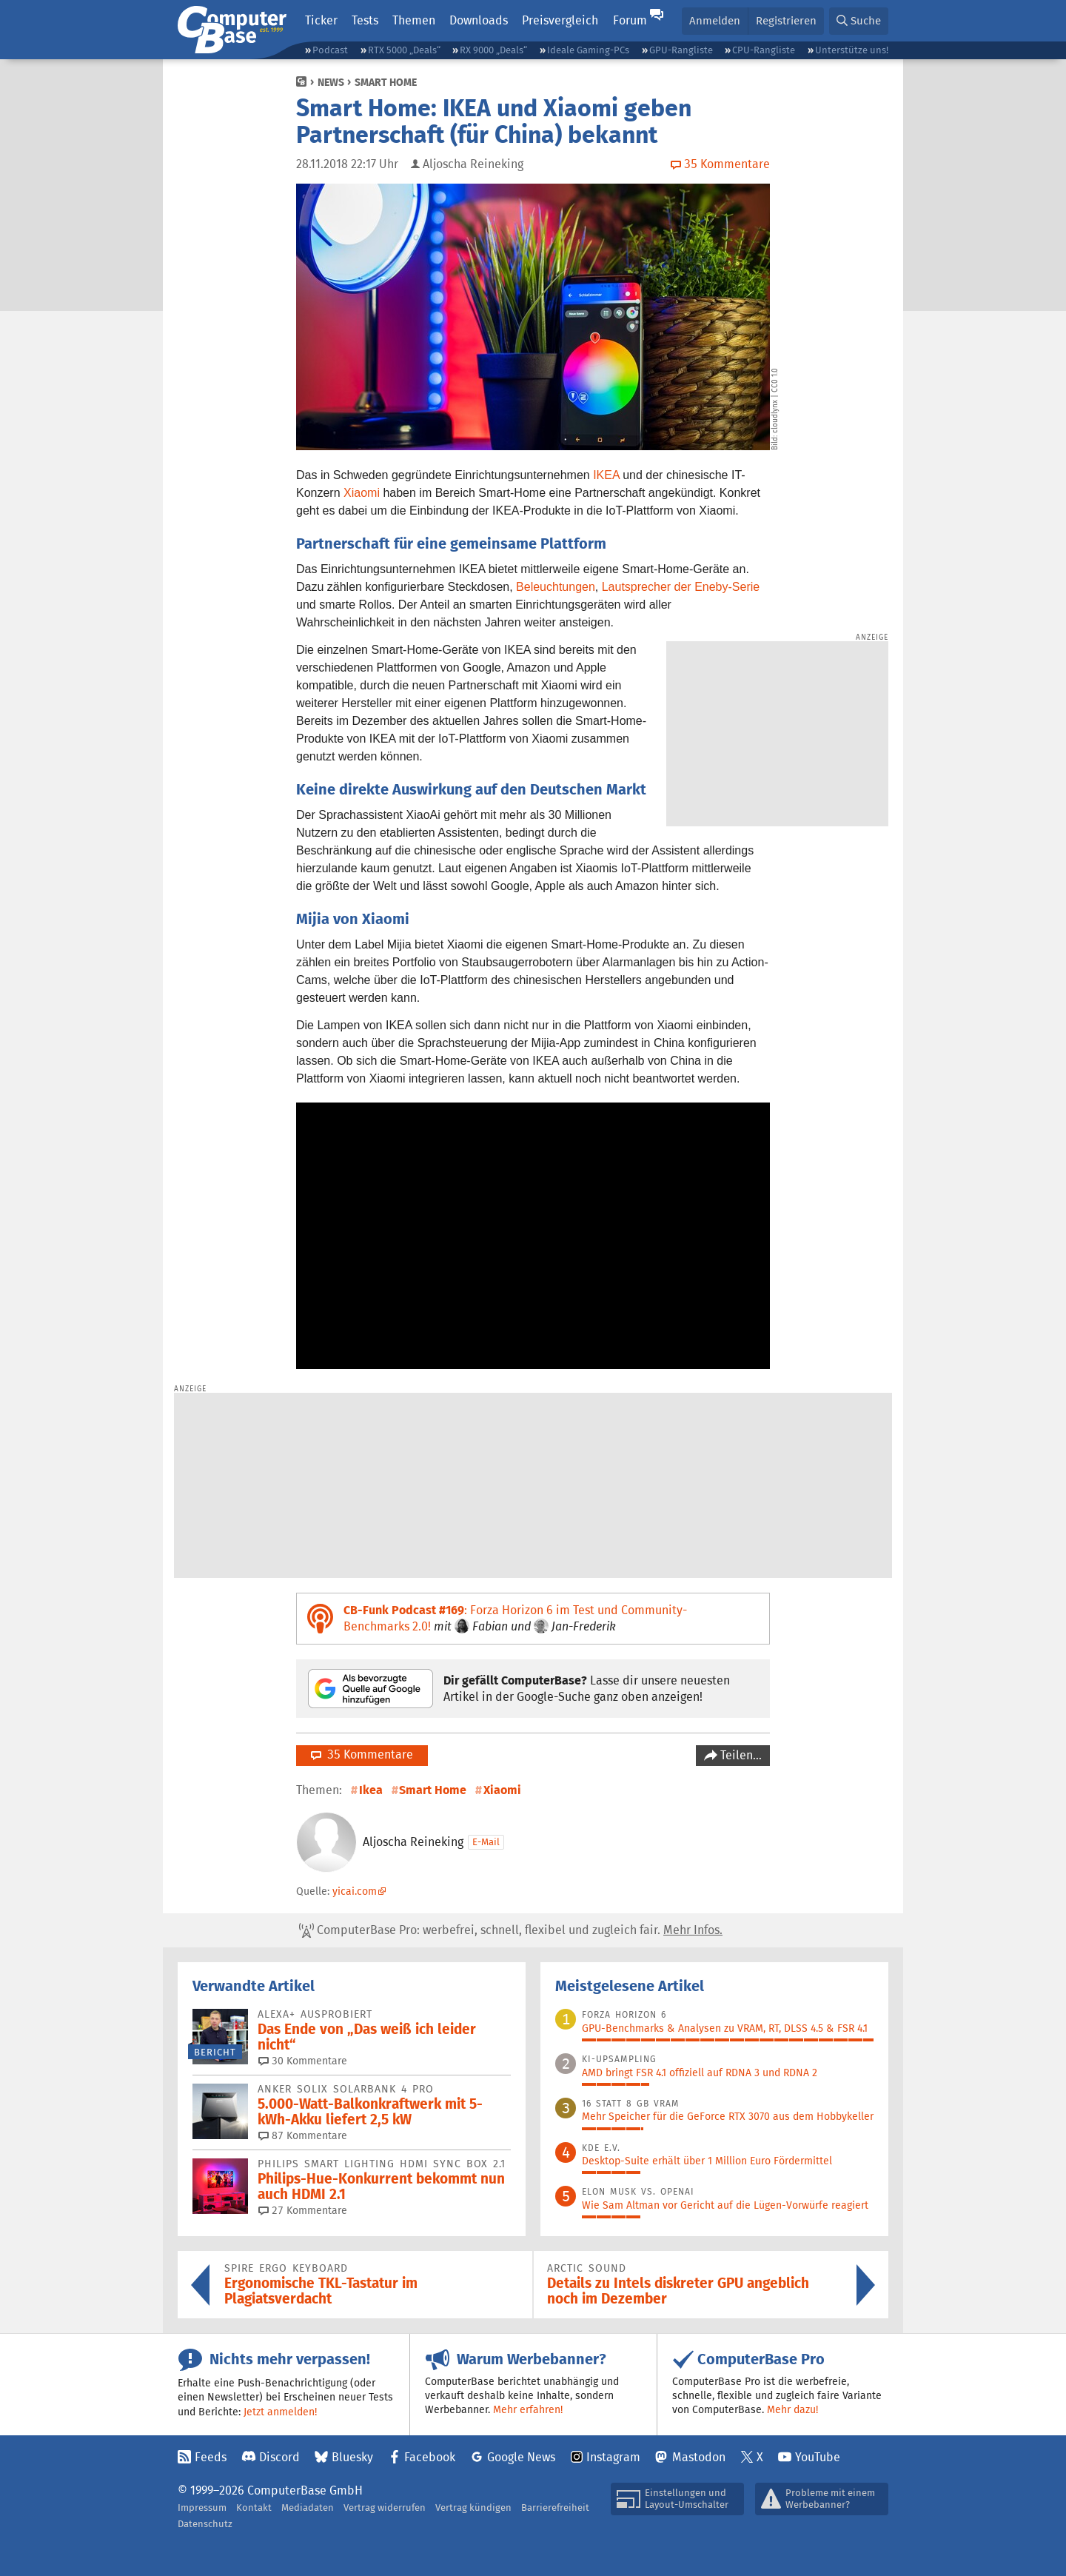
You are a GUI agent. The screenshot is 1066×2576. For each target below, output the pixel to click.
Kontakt (254, 2507)
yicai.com (354, 1891)
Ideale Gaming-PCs (588, 50)
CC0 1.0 (775, 380)
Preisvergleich (560, 20)
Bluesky (352, 2457)
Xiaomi (361, 492)
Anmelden (714, 20)
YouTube (817, 2457)
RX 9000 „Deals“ (493, 50)
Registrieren (786, 20)
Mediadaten (307, 2507)
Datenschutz (205, 2524)
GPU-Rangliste (681, 50)
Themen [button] (413, 20)
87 (302, 2135)
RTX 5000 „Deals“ (404, 50)
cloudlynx (775, 416)
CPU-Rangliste (763, 50)
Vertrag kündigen (473, 2507)
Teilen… (739, 1755)
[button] (858, 21)
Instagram (613, 2457)
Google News (521, 2457)
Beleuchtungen (555, 587)
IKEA (606, 475)
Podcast (330, 50)
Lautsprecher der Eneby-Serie (681, 587)
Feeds (211, 2457)
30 (302, 2060)
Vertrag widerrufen (384, 2507)
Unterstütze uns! (851, 50)
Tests (365, 20)
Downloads (478, 20)
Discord (279, 2457)
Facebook (429, 2457)
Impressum (202, 2507)
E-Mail (486, 1842)
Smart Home (386, 82)
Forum (630, 20)
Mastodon (698, 2457)
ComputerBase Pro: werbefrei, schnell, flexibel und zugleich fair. (511, 1930)
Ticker (321, 20)
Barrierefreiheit (555, 2507)
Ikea (371, 1790)
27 (302, 2210)
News (331, 82)
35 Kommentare (362, 1754)
